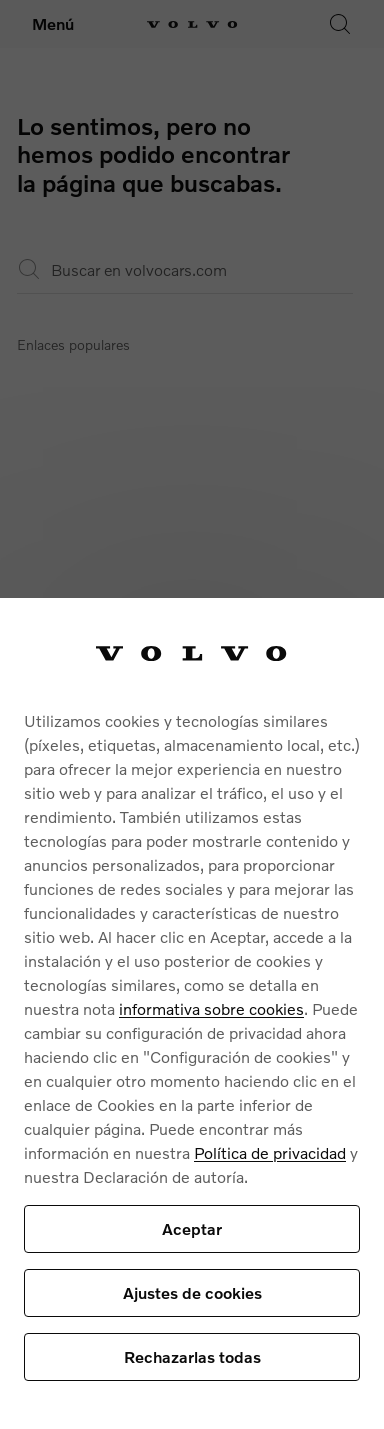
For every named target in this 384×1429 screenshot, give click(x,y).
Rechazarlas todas (192, 1356)
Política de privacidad (270, 1152)
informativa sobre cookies (211, 1008)
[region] (192, 1013)
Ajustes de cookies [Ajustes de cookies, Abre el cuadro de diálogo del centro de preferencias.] (192, 1292)
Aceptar (192, 1228)
